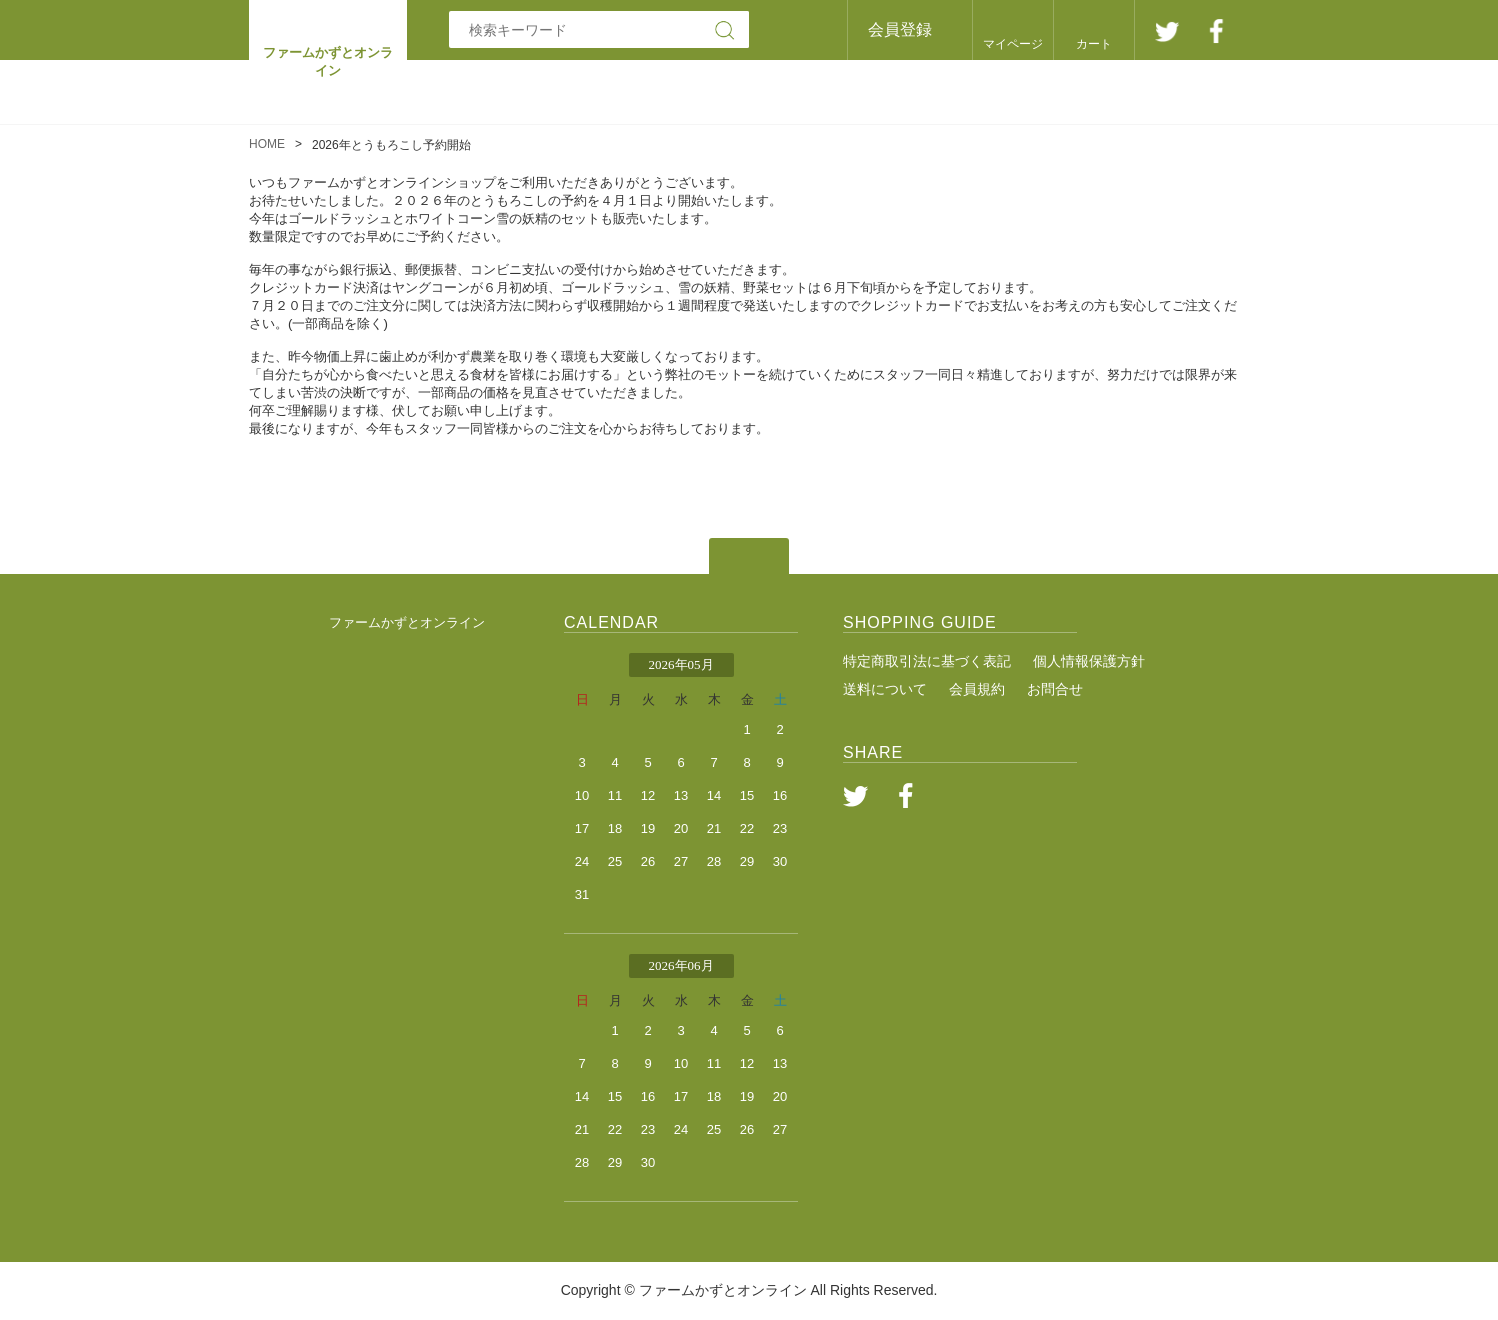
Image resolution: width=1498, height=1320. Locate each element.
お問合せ (1055, 689)
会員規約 (977, 689)
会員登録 (900, 29)
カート (1094, 44)
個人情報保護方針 (1089, 661)
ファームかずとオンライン (407, 622)
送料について (885, 689)
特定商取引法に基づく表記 (927, 661)
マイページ (1013, 44)
